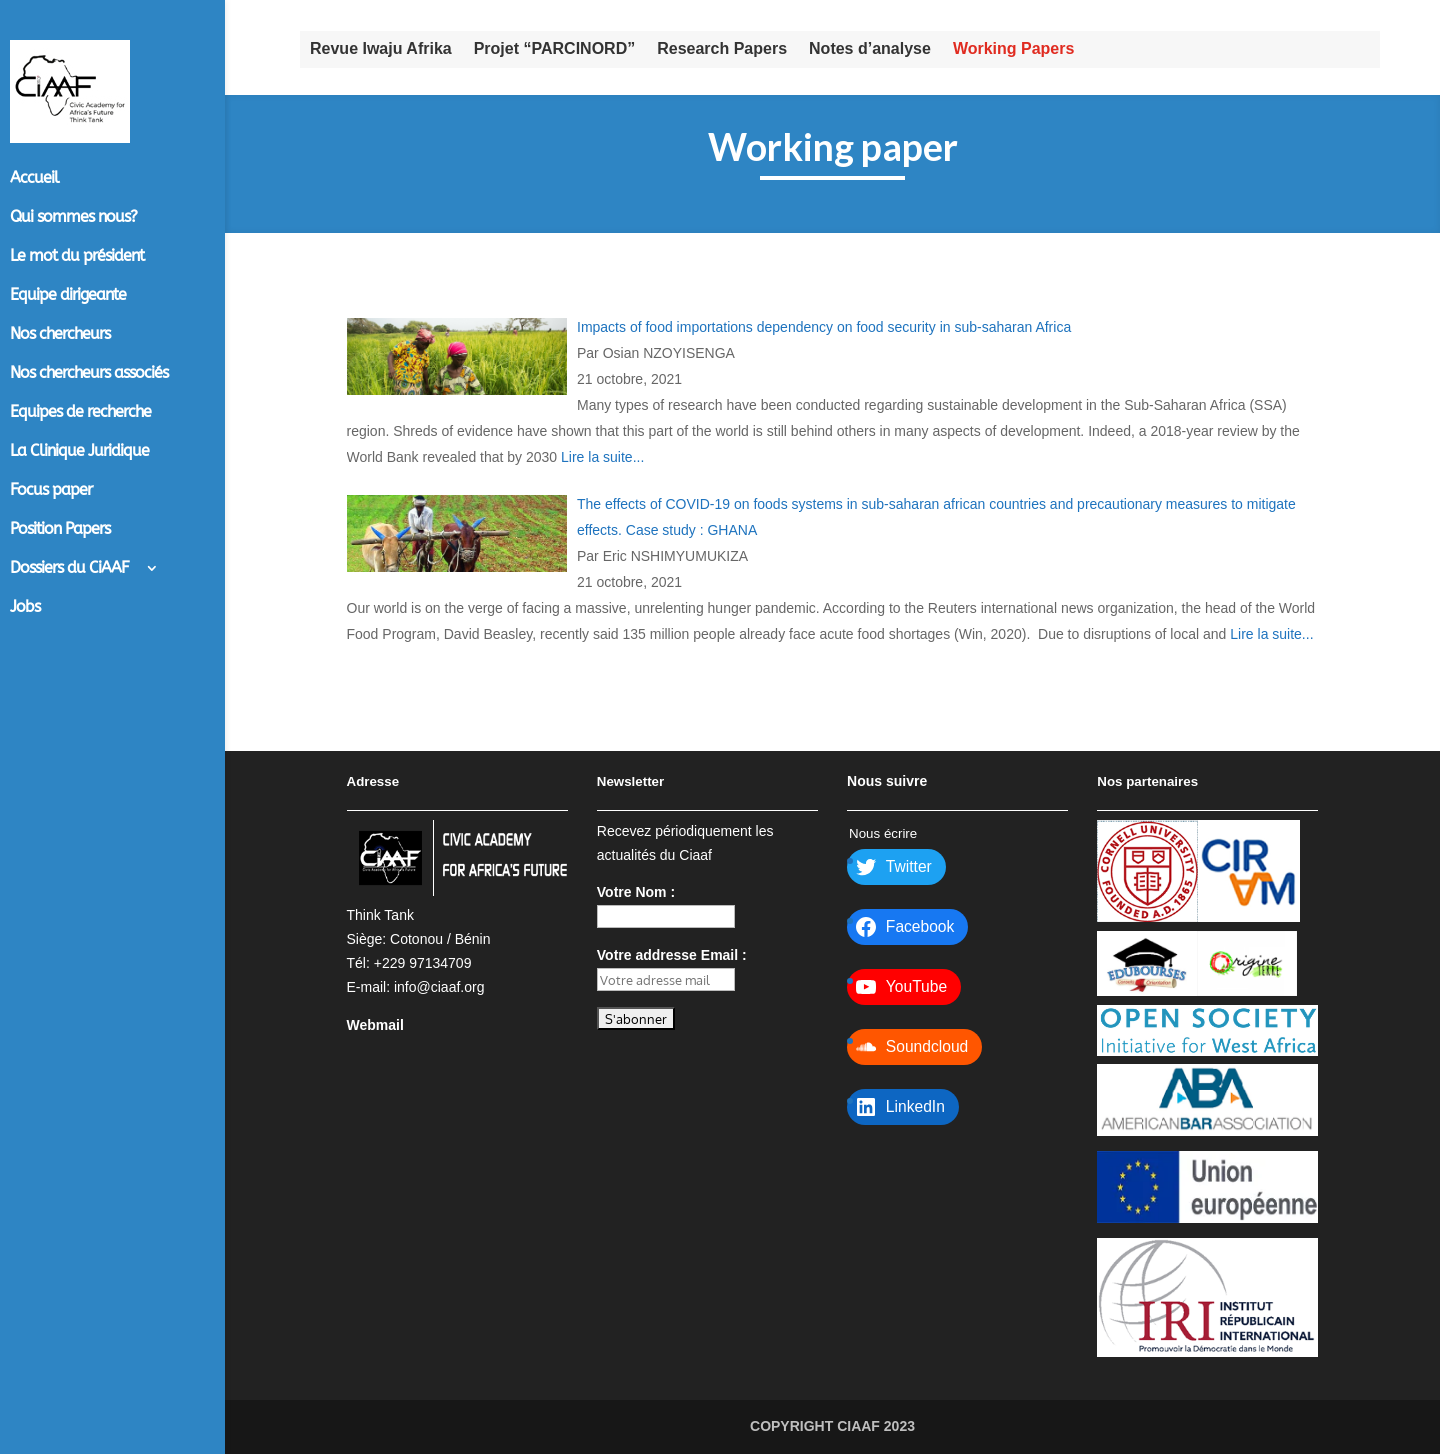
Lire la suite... (602, 457)
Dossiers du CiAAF (69, 569)
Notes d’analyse (870, 48)
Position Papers (60, 530)
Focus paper (51, 491)
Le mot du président (77, 257)
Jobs (25, 608)
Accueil (34, 179)
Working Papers (1014, 48)
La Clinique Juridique (79, 452)
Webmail (375, 1025)
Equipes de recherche (80, 413)
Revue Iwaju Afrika (381, 48)
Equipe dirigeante (68, 296)
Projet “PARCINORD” (555, 48)
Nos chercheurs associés (89, 374)
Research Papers (722, 48)
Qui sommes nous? (73, 218)
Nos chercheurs (60, 335)
